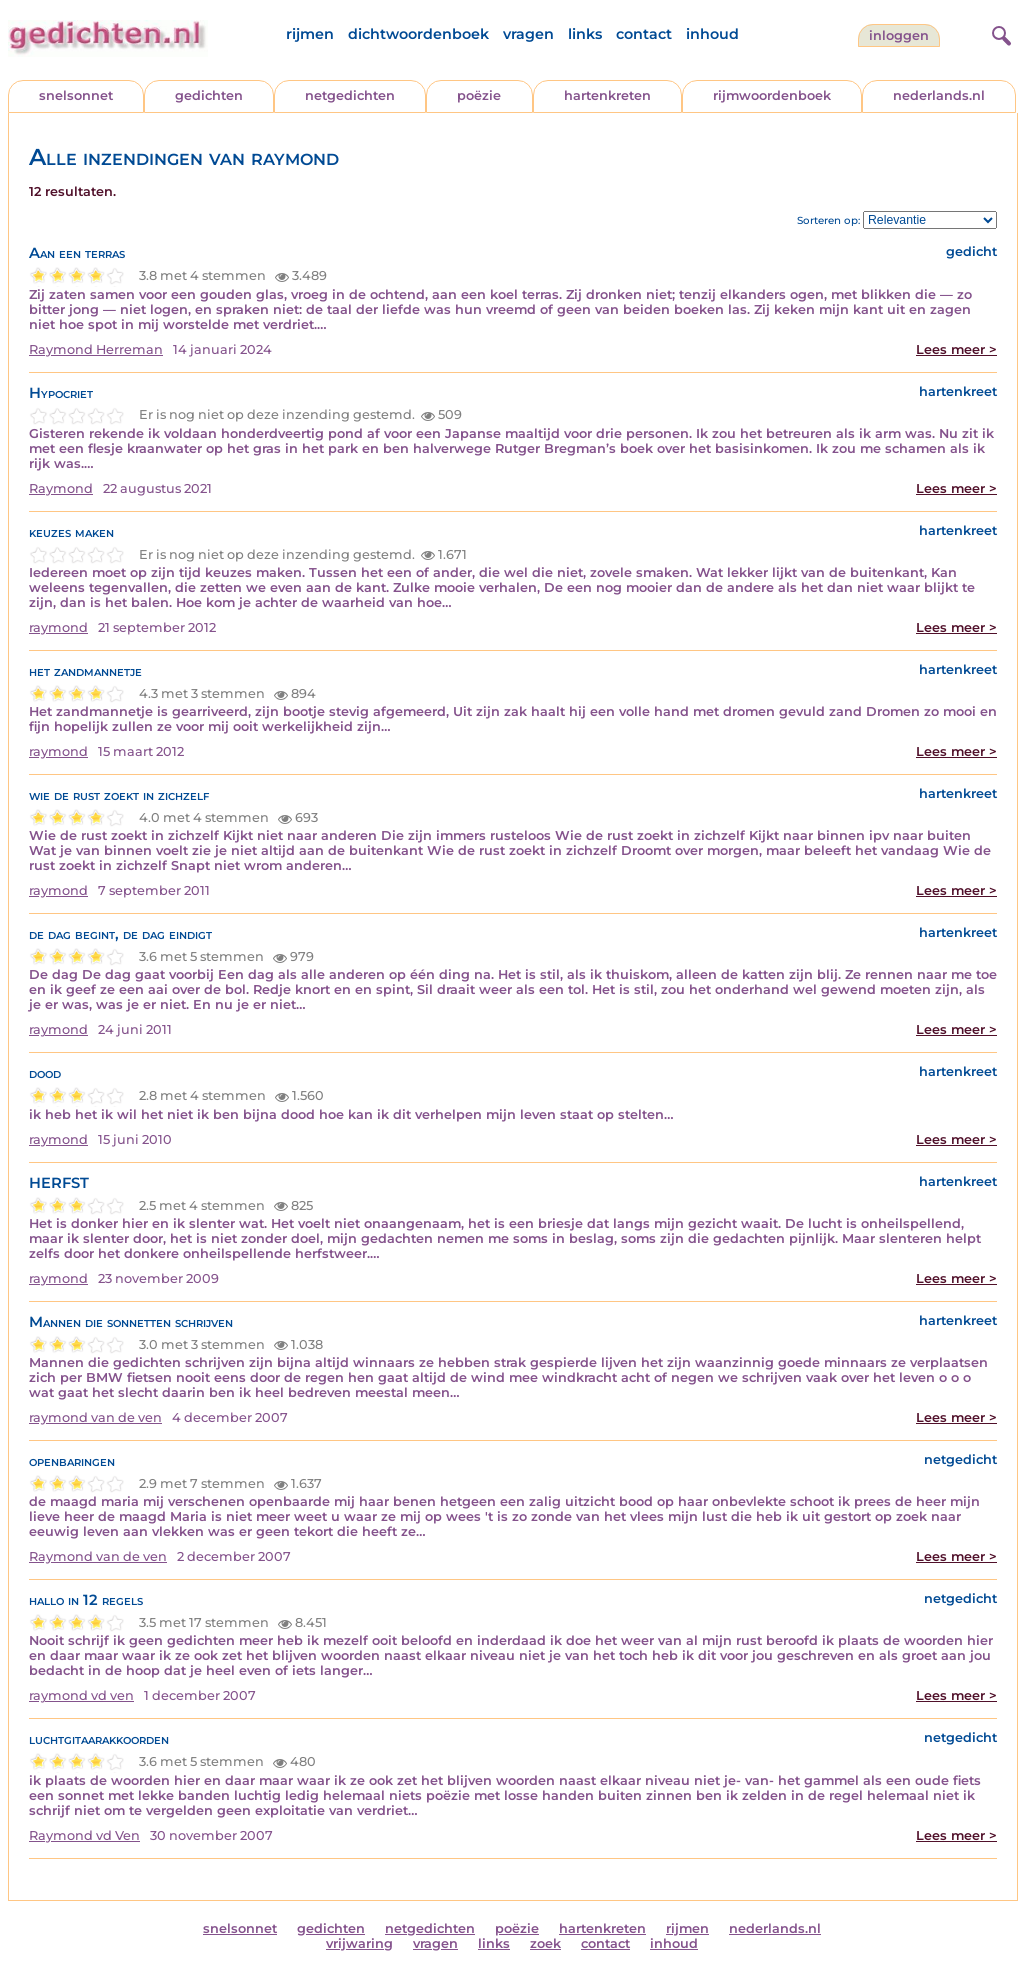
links (585, 34)
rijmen (310, 34)
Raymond (61, 488)
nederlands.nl (939, 95)
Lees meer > (956, 349)
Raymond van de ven (98, 1556)
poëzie (479, 95)
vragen (528, 34)
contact (644, 34)
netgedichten (350, 95)
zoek (545, 1943)
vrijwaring (359, 1943)
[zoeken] (999, 33)
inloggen (899, 35)
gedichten (209, 95)
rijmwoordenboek (772, 95)
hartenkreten (607, 95)
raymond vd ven (81, 1695)
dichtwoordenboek (418, 34)
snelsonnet (76, 95)
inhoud (712, 34)
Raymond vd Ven (84, 1835)
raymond (58, 627)
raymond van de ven (95, 1417)
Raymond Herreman (96, 349)
